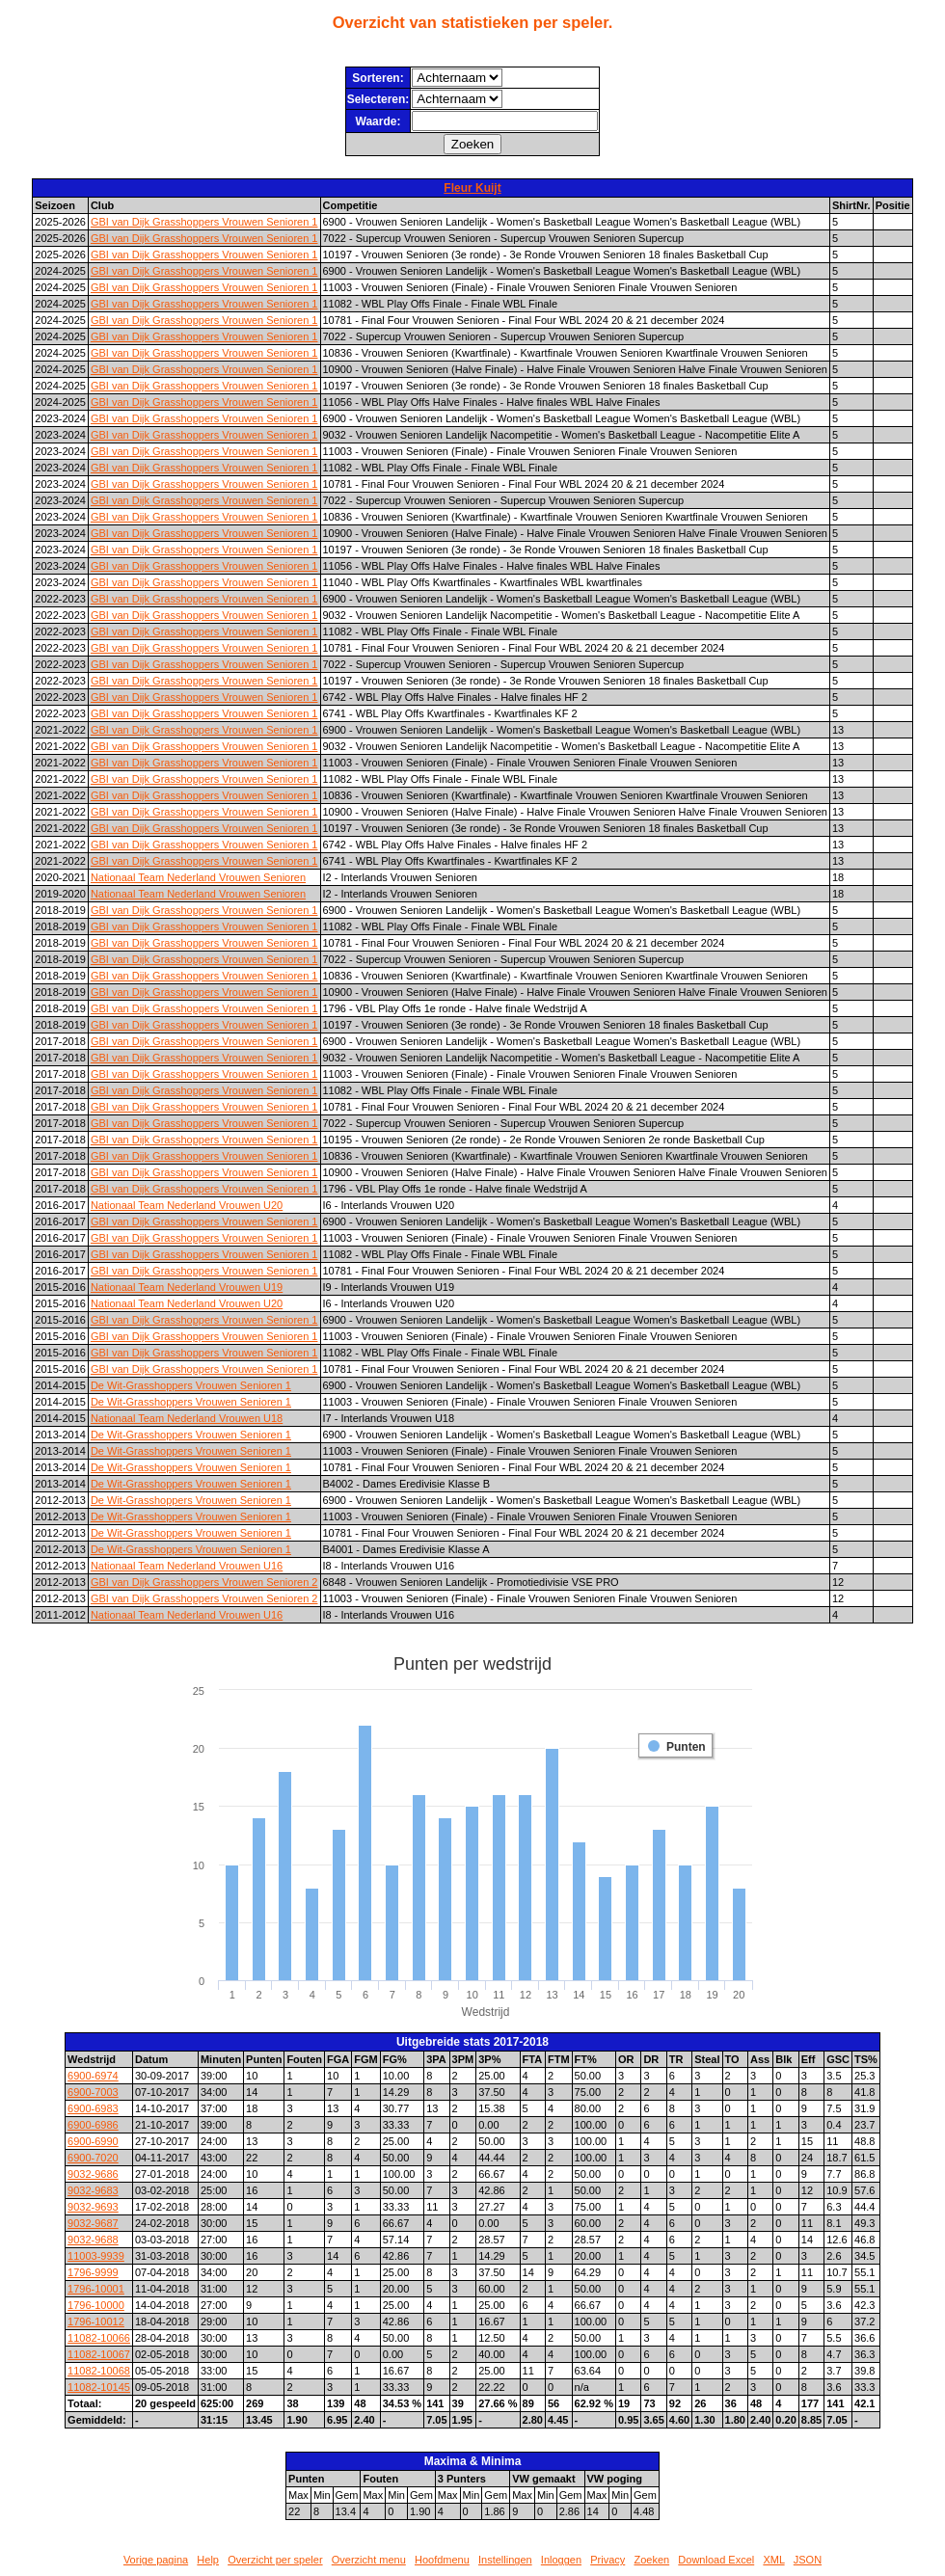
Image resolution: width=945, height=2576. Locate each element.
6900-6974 (93, 2075)
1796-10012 (96, 2321)
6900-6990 (93, 2141)
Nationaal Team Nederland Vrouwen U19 (187, 1287)
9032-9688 (93, 2239)
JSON (808, 2559)
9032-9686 (93, 2174)
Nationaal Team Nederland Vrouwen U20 (187, 1205)
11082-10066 (99, 2338)
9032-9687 (93, 2223)
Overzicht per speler (275, 2559)
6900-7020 (93, 2157)
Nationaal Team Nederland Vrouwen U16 (187, 1565)
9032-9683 (93, 2190)
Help (208, 2559)
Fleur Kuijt (472, 188)
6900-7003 (93, 2092)
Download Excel (716, 2559)
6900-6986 (93, 2125)
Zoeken (651, 2559)
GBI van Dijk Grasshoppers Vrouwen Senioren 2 (204, 1582)
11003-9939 (96, 2256)
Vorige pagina (155, 2559)
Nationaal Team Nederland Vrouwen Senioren (198, 877)
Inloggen (561, 2559)
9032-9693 (93, 2207)
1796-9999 (93, 2272)
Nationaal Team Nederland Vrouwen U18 (187, 1418)
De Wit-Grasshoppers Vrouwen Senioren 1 (191, 1385)
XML (773, 2559)
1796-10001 (96, 2288)
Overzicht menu (369, 2559)
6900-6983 (93, 2108)
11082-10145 (99, 2387)
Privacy (607, 2559)
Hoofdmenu (442, 2559)
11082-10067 (99, 2354)
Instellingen (505, 2559)
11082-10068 (99, 2370)
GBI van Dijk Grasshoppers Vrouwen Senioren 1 (204, 222)
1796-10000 (96, 2305)
